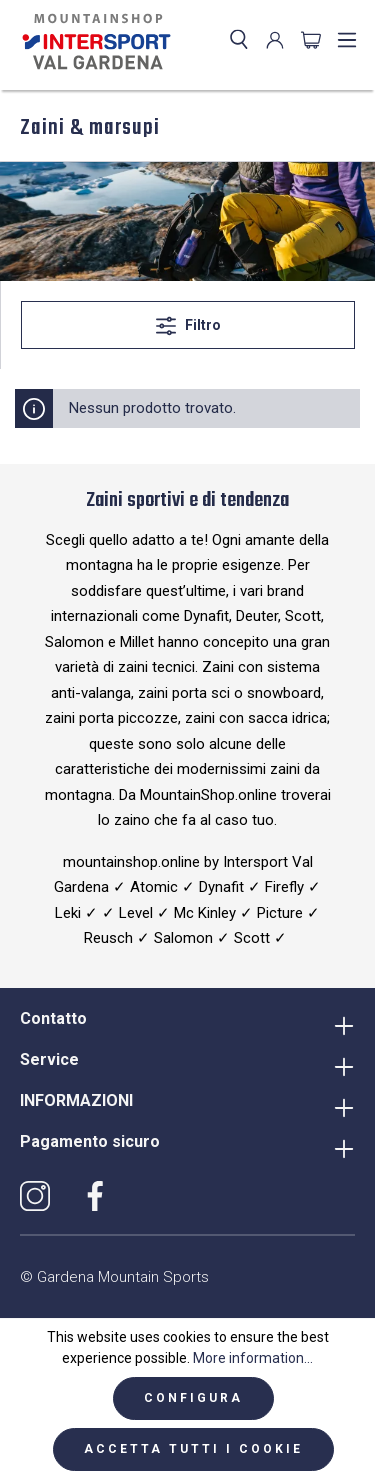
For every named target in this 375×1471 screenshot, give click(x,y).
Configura (193, 1398)
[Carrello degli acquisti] (311, 40)
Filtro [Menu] (188, 321)
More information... (253, 1358)
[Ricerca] (239, 40)
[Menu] (347, 40)
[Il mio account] (275, 40)
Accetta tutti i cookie (193, 1449)
